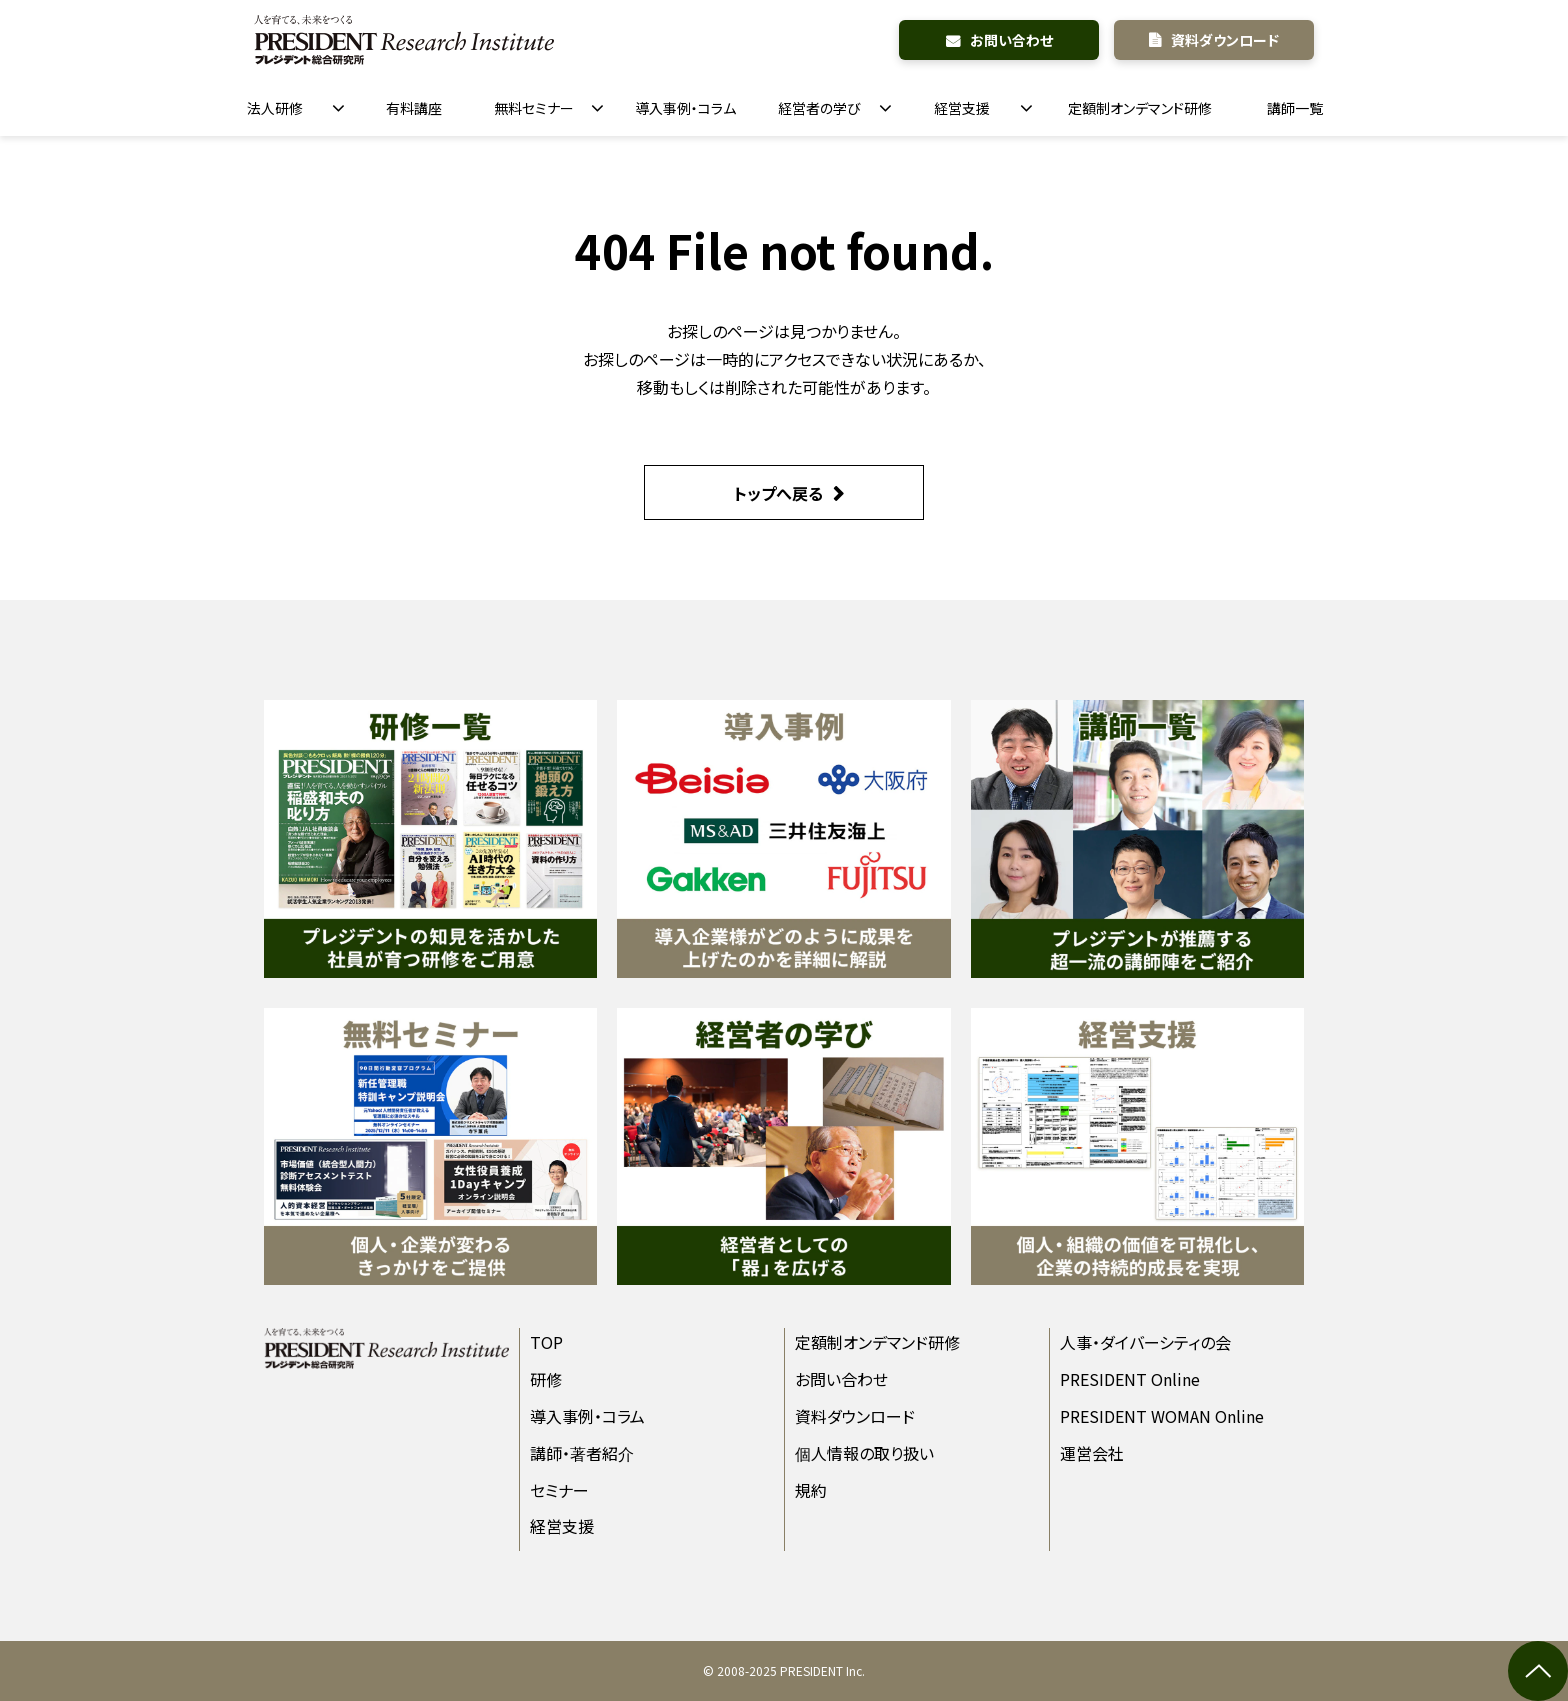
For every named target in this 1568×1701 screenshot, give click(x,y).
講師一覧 (1295, 108)
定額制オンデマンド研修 (1140, 108)
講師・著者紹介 (582, 1453)
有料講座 (414, 108)
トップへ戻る (778, 493)
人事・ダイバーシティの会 (1145, 1342)
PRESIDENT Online (1130, 1379)
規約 (811, 1490)
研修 (546, 1379)
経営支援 (962, 108)
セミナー (559, 1490)
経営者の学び (819, 108)
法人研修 (275, 108)
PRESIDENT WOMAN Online (1162, 1416)
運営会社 (1092, 1453)
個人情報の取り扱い (864, 1453)
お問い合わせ (1011, 40)
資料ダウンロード (1225, 40)
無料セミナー (534, 108)
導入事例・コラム (685, 108)
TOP (546, 1342)
